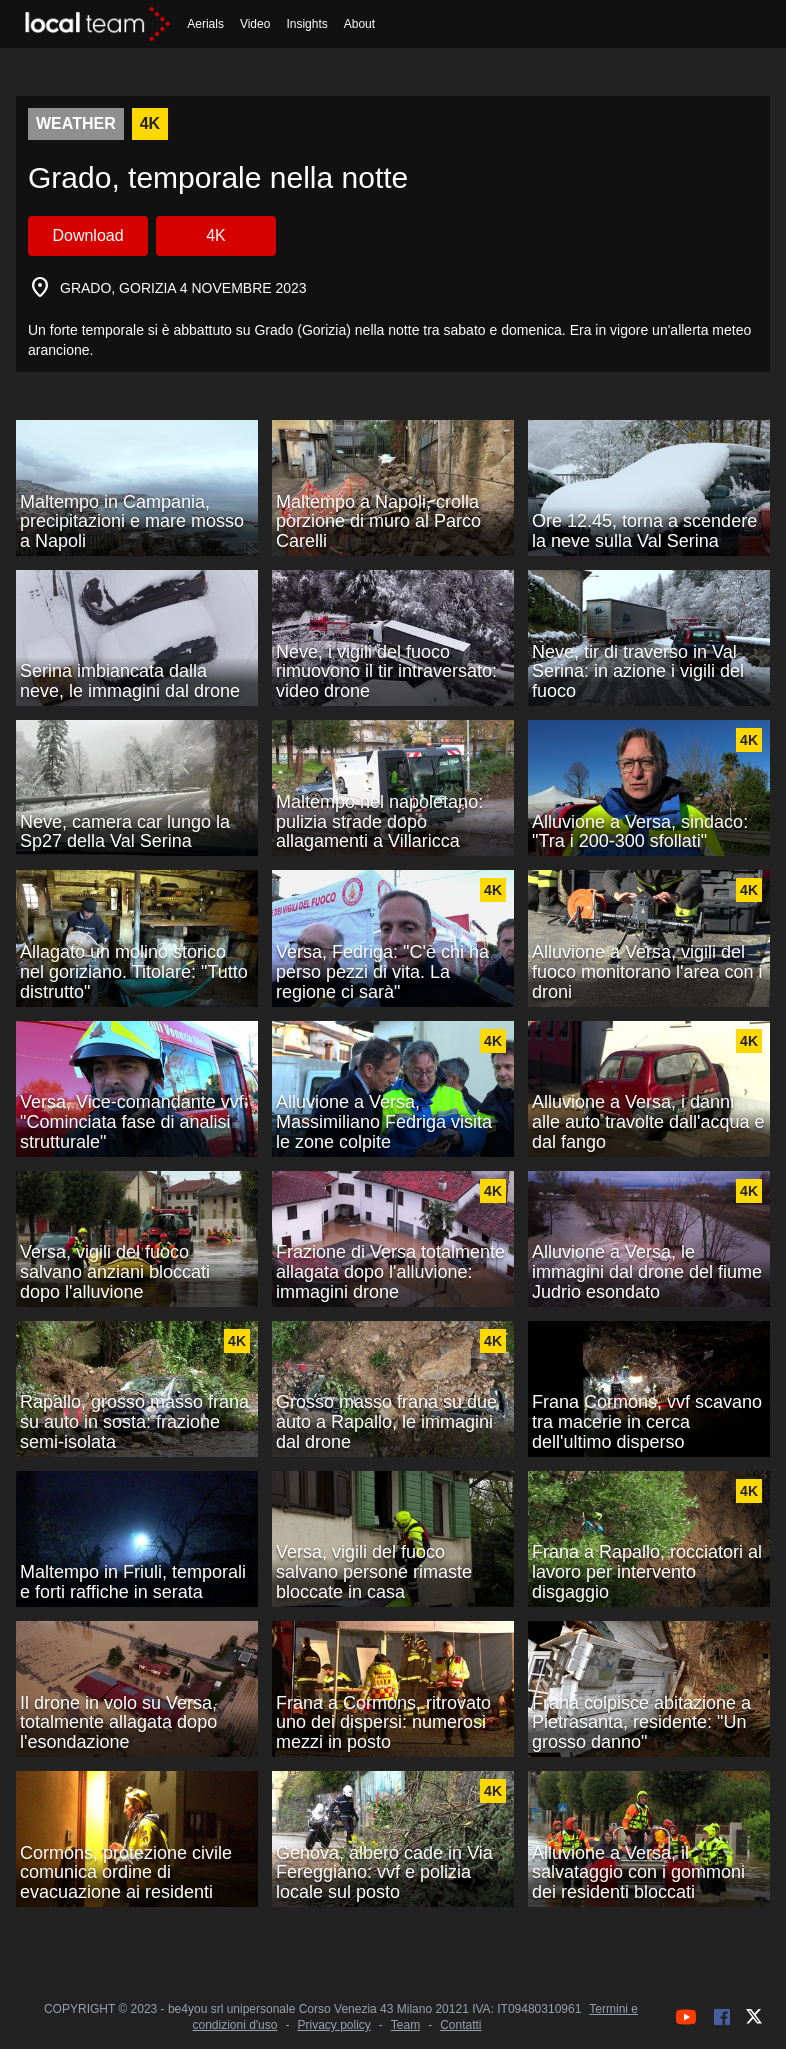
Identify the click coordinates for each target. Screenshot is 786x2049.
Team (405, 2025)
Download (87, 235)
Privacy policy (333, 2025)
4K (216, 235)
